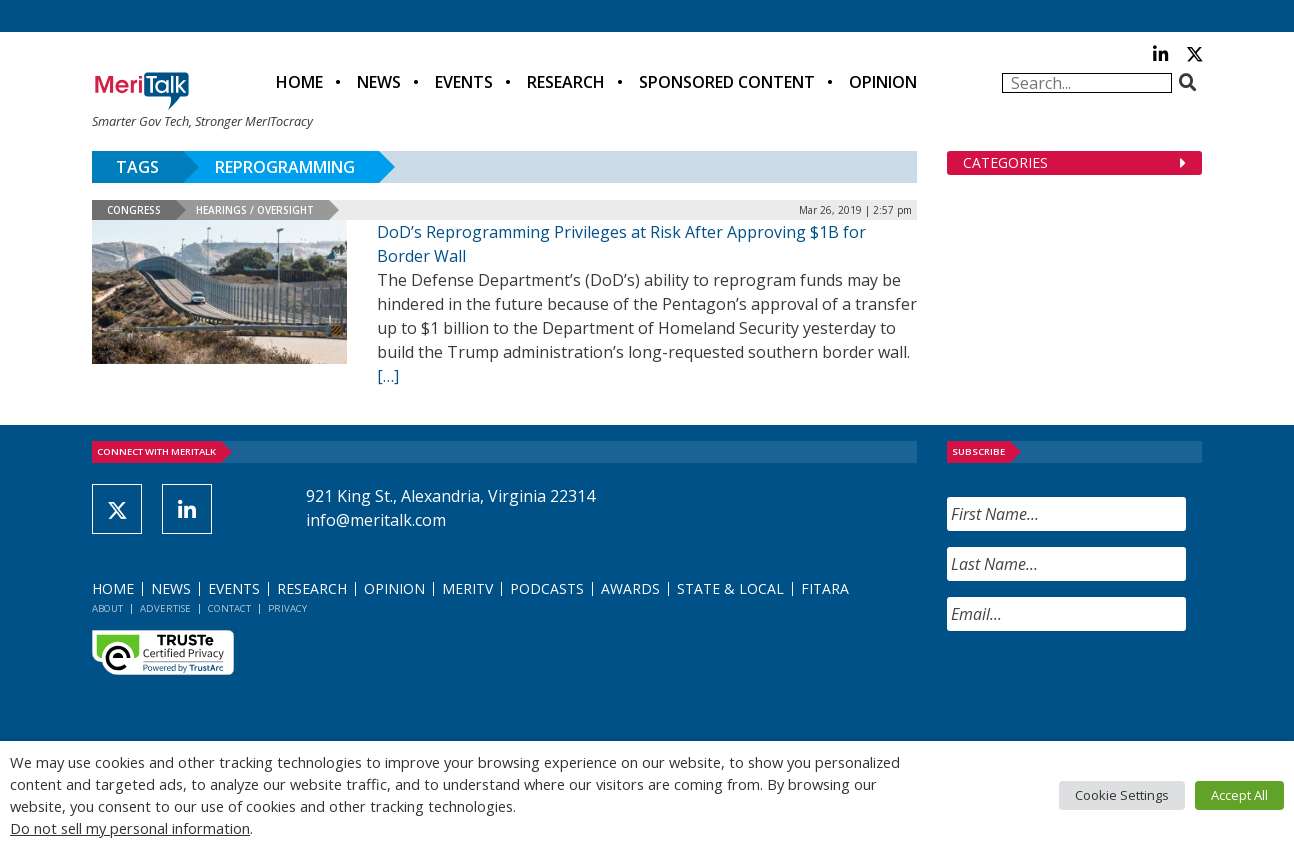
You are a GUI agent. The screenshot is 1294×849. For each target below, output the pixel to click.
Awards (630, 588)
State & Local (730, 588)
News (379, 82)
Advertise (165, 608)
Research (566, 82)
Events (464, 82)
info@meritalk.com (376, 520)
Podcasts (547, 588)
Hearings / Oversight (255, 210)
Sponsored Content (727, 82)
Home (299, 82)
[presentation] (1099, 686)
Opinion (883, 82)
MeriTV (467, 588)
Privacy (287, 608)
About (107, 608)
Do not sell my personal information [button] (130, 828)
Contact (229, 608)
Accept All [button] (1239, 795)
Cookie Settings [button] (1122, 795)
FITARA (825, 588)
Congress (134, 210)
